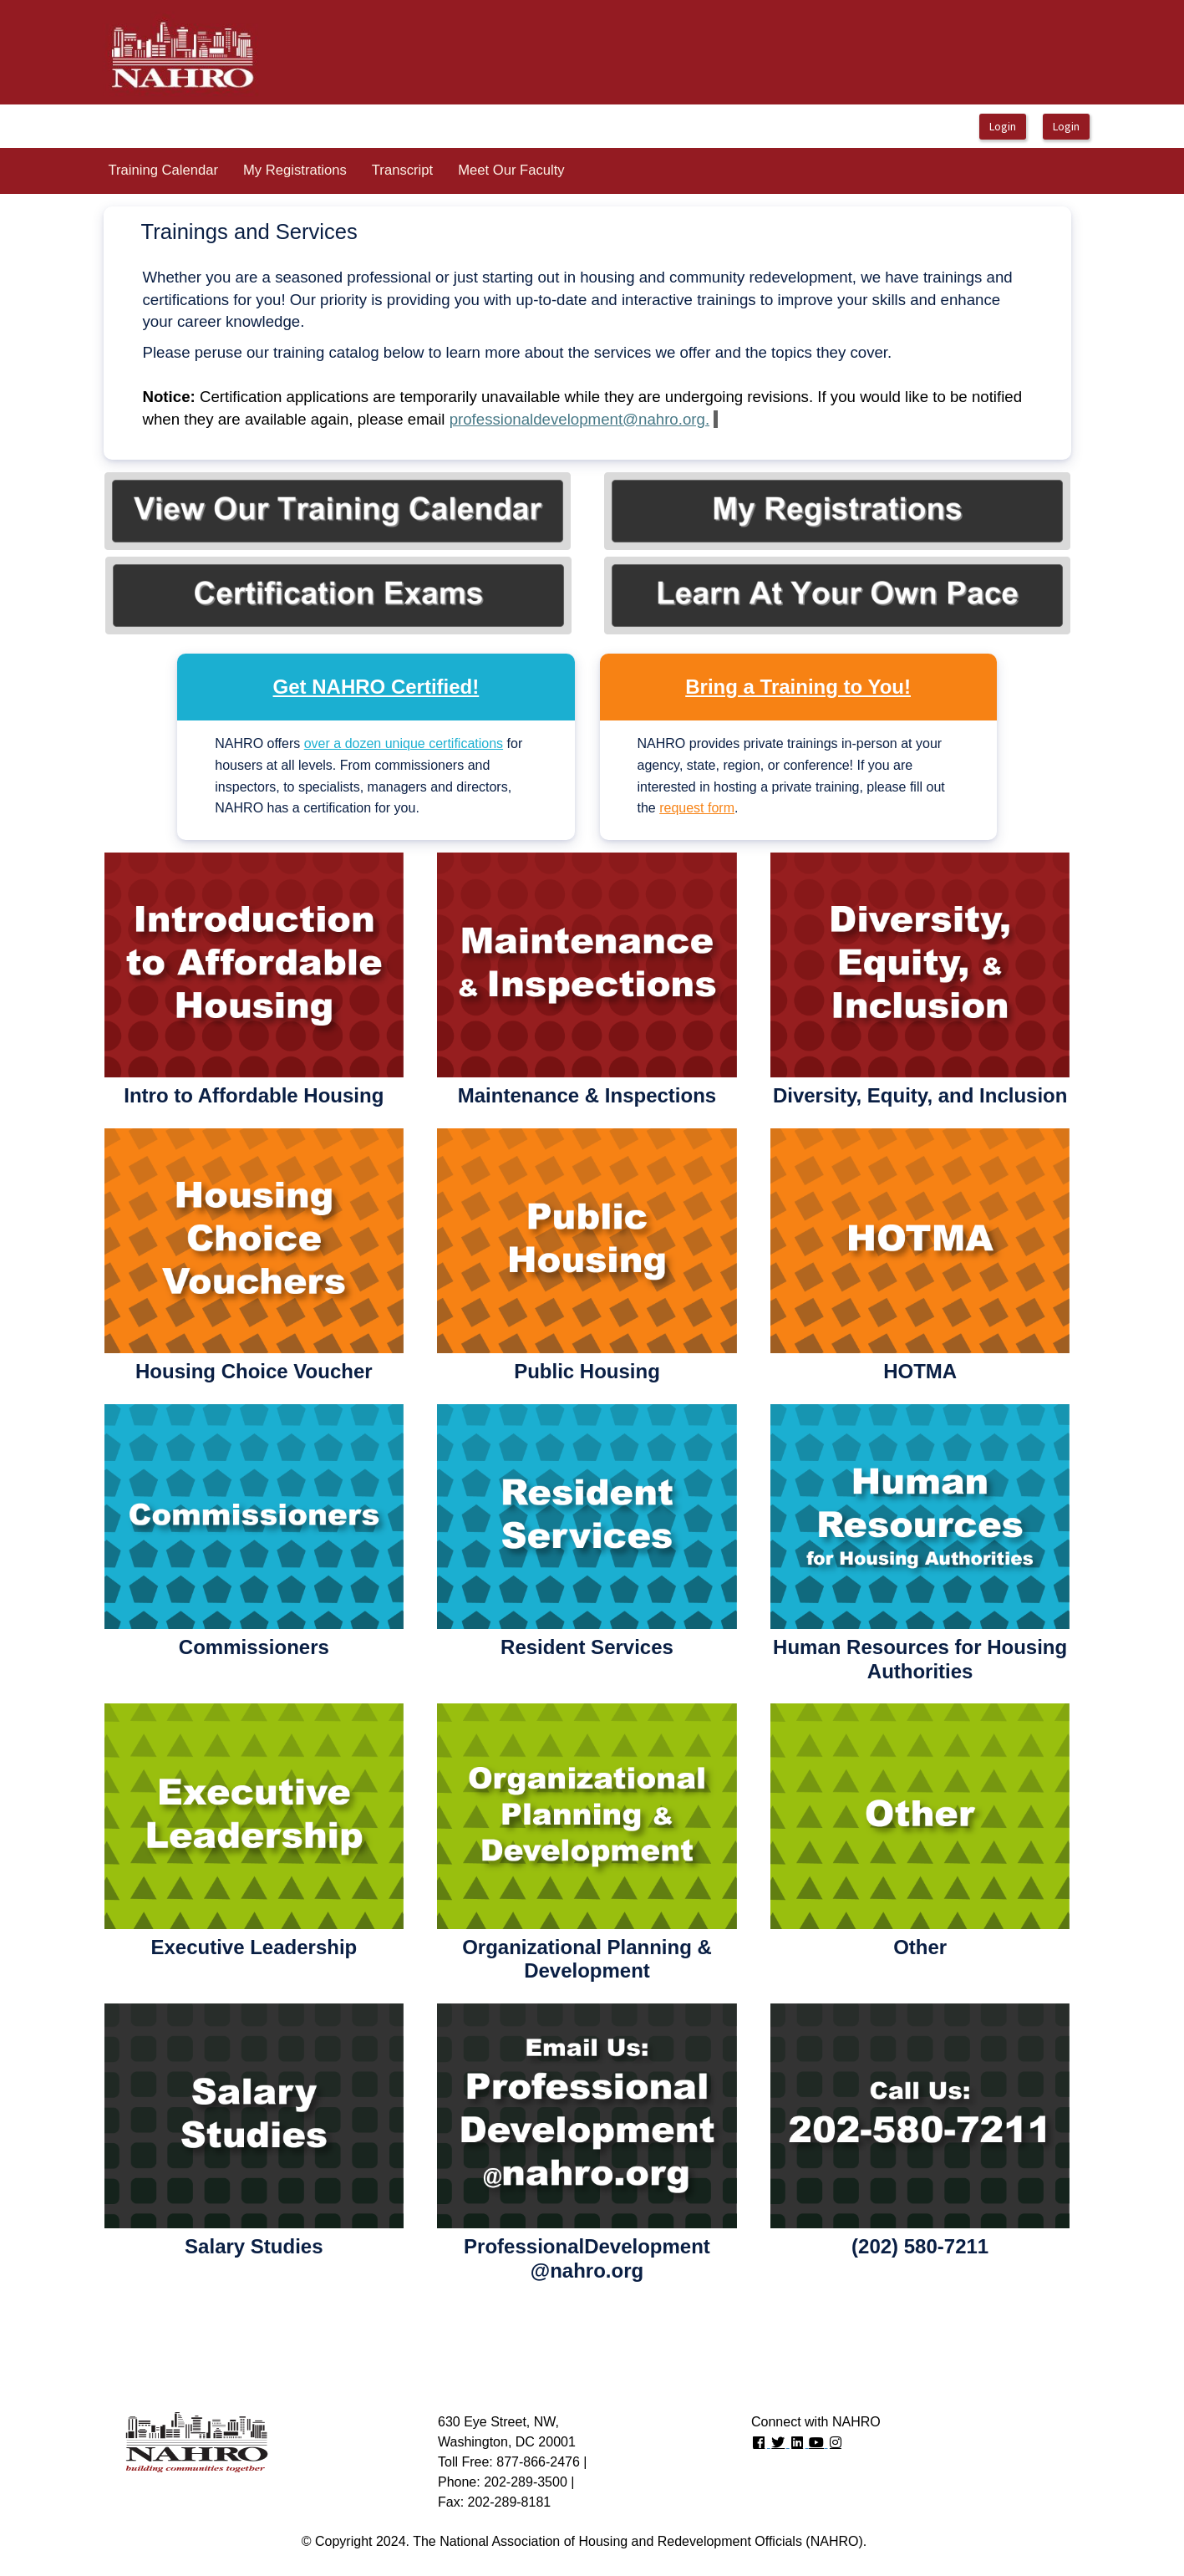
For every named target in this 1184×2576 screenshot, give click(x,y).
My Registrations (295, 170)
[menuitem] (163, 171)
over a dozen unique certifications (403, 743)
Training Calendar (163, 170)
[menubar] (336, 171)
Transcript (402, 170)
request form (696, 808)
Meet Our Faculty (511, 170)
